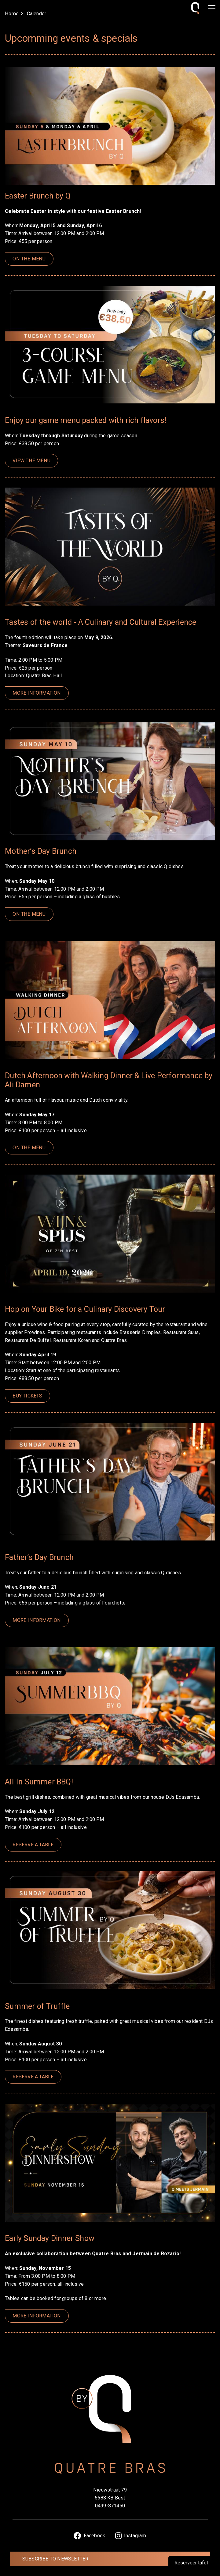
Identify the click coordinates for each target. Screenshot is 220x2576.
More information (37, 693)
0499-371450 (110, 2506)
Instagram (130, 2536)
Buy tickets (27, 1396)
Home (12, 13)
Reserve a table (33, 1845)
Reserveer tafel (191, 2563)
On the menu (29, 259)
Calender (36, 13)
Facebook (89, 2536)
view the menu (31, 460)
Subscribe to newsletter (55, 2559)
